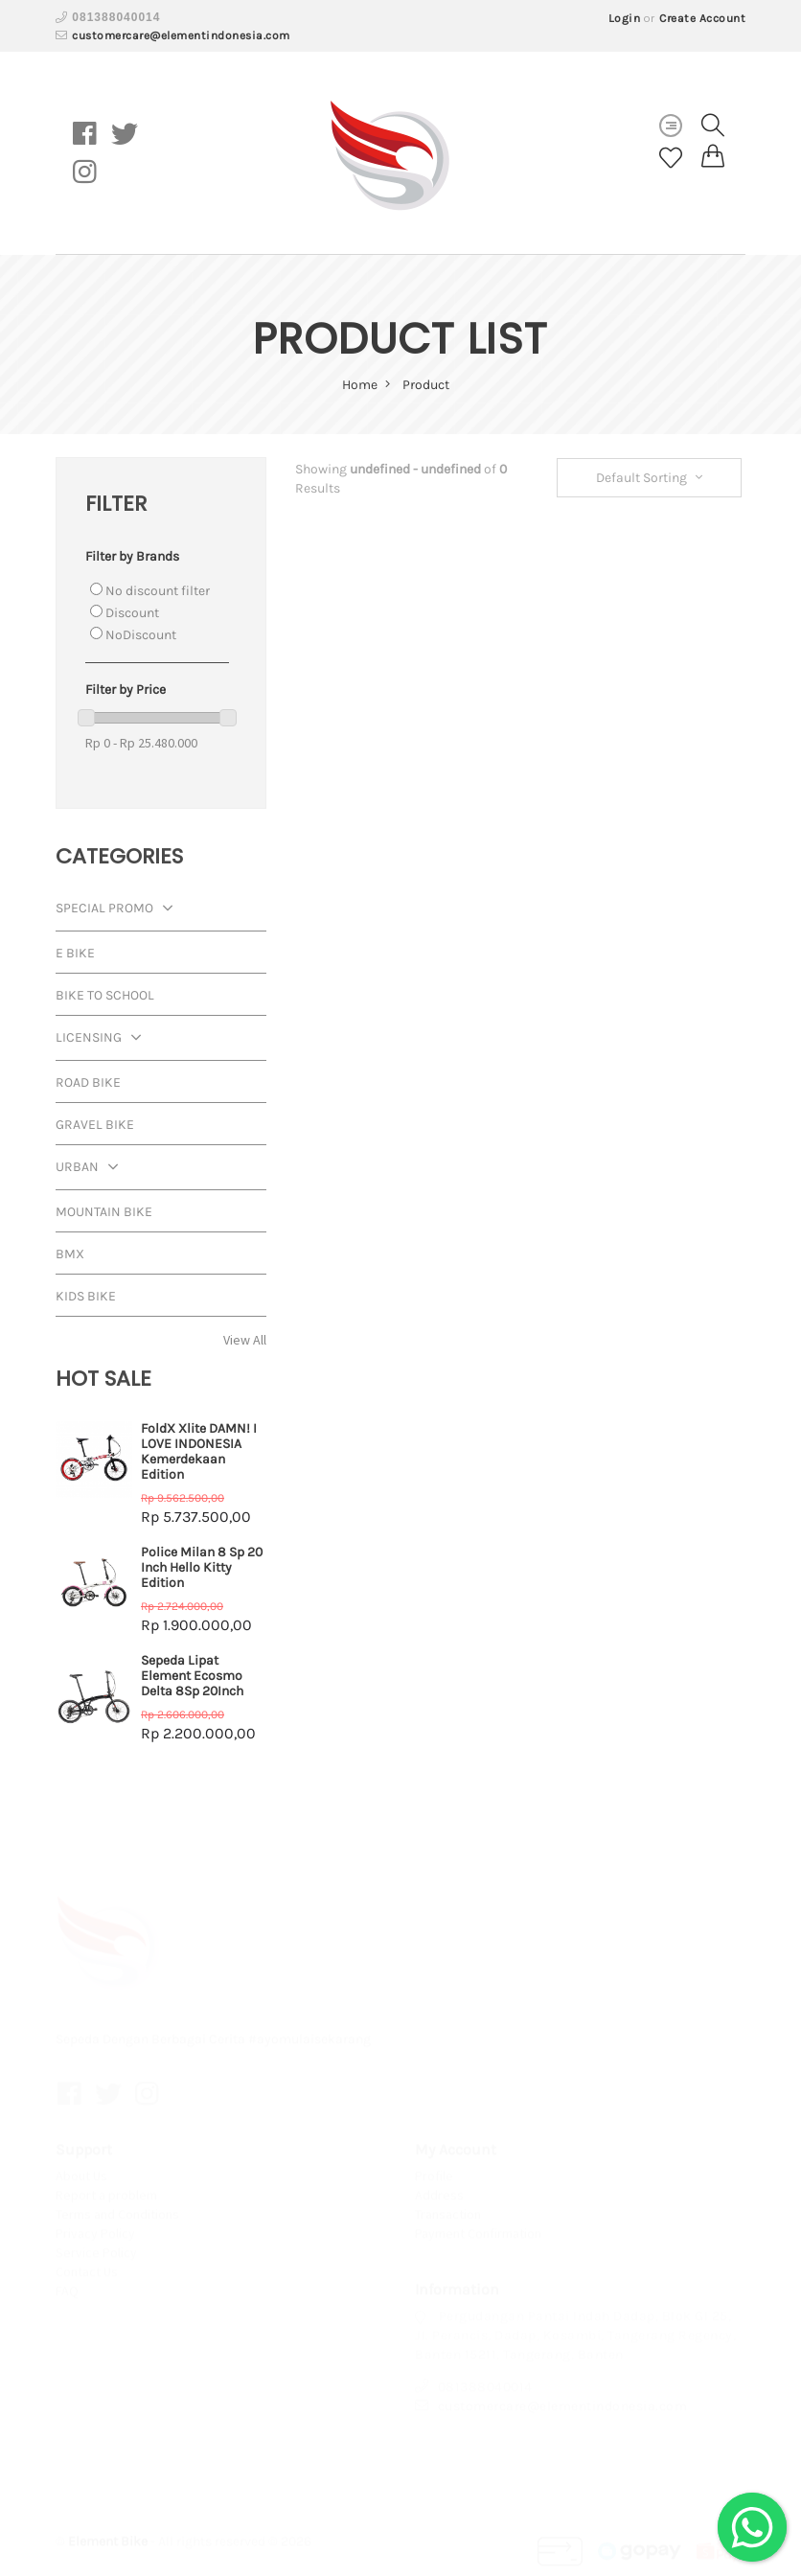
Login (624, 18)
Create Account (702, 18)
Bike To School (105, 995)
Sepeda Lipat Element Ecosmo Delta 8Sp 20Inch (192, 1675)
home (366, 385)
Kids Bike (86, 1296)
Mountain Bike (104, 1212)
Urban (91, 1169)
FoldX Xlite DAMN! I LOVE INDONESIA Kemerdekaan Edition (199, 1451)
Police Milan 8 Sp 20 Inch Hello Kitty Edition (202, 1567)
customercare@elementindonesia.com (181, 35)
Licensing (103, 1039)
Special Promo (119, 910)
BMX (70, 1254)
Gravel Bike (95, 1124)
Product (425, 385)
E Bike (75, 953)
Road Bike (88, 1082)
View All (244, 1339)
